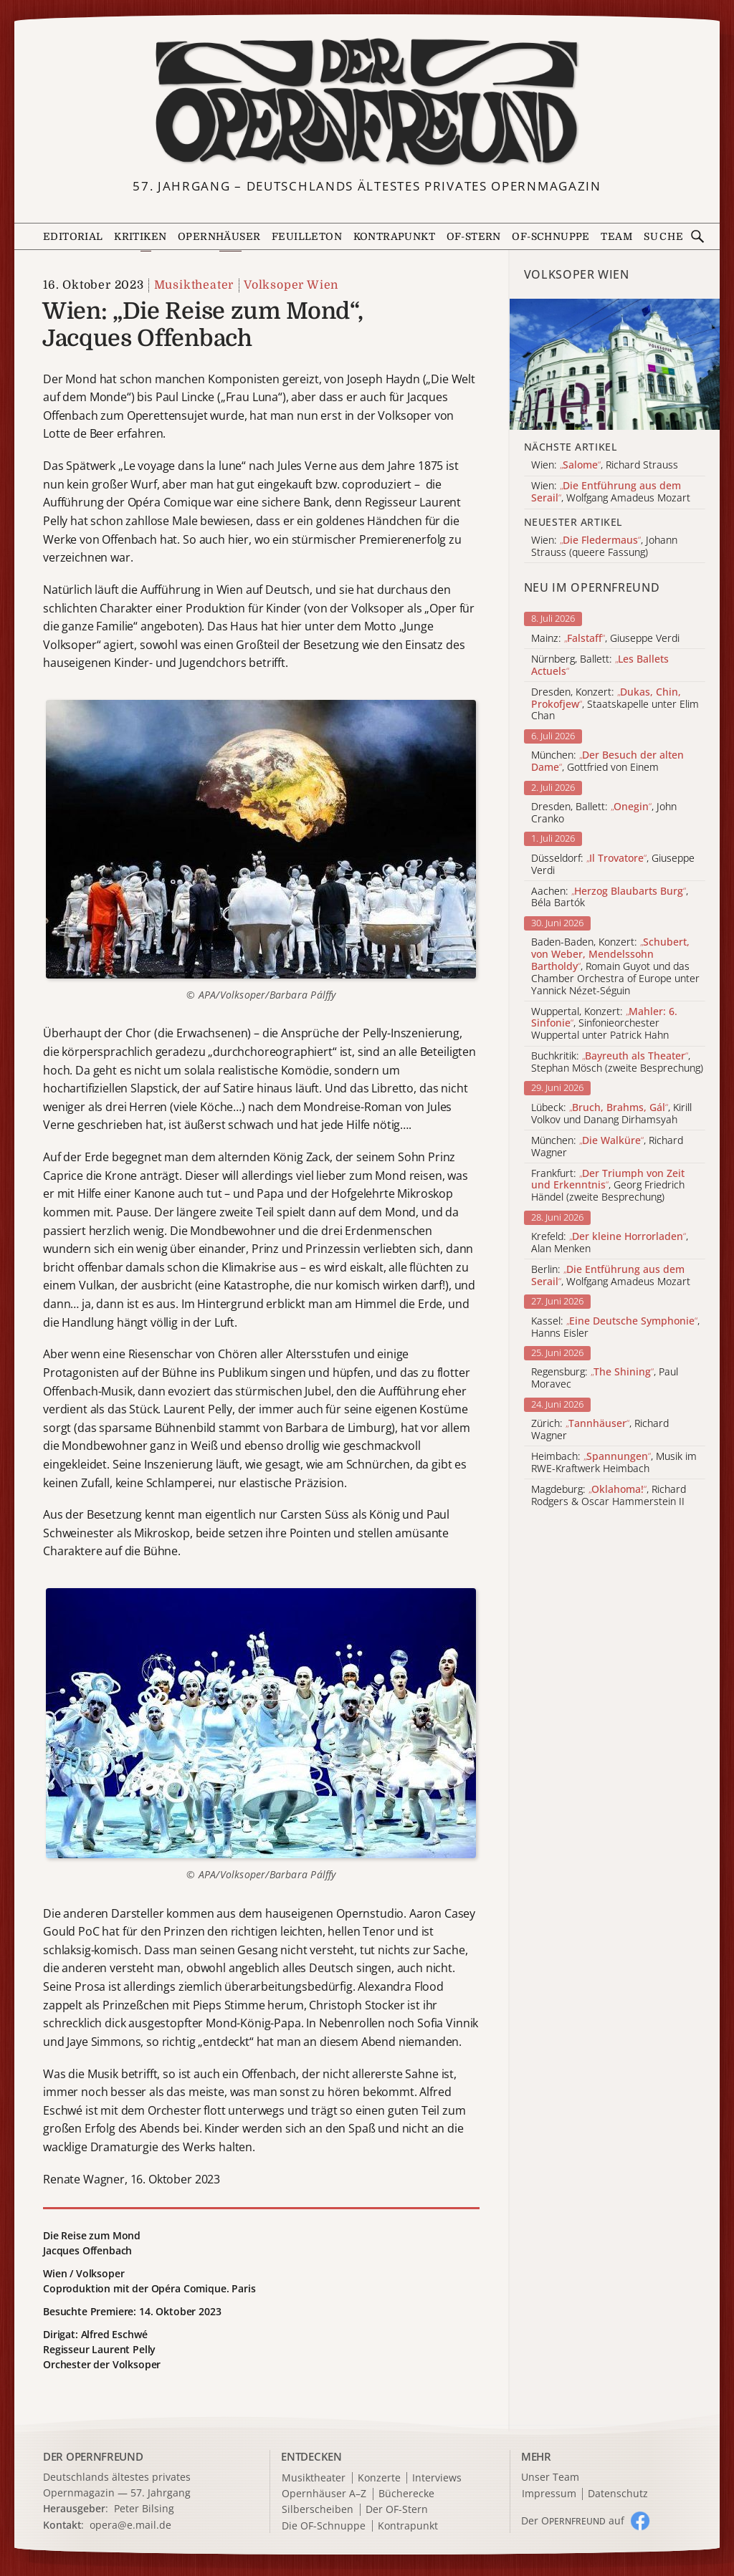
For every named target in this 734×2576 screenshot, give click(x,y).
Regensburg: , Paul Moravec (604, 1378)
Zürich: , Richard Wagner (600, 1430)
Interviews (437, 2478)
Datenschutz (618, 2494)
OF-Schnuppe (550, 236)
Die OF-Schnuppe (324, 2526)
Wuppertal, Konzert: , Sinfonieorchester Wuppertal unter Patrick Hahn (604, 1024)
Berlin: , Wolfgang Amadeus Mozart (610, 1276)
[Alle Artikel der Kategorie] (614, 364)
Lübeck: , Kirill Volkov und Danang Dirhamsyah (611, 1114)
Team (616, 236)
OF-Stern (474, 236)
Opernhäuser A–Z (324, 2494)
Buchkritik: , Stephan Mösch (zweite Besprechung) (617, 1062)
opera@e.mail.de (130, 2525)
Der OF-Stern (397, 2510)
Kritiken (140, 236)
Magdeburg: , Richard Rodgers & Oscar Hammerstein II (608, 1496)
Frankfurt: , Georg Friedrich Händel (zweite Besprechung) (608, 1185)
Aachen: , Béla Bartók (609, 897)
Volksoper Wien (291, 285)
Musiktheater (194, 285)
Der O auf (572, 2520)
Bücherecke (406, 2494)
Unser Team (550, 2477)
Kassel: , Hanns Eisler (615, 1327)
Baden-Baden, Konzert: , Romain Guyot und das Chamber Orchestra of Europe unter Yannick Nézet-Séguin (615, 966)
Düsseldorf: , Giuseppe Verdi (613, 864)
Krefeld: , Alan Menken (609, 1243)
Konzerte (379, 2478)
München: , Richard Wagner (607, 1147)
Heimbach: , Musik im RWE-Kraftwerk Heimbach (614, 1463)
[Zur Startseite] (367, 102)
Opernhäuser (219, 236)
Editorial (73, 236)
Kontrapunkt (394, 236)
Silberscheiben (317, 2510)
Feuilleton (307, 236)
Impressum (549, 2494)
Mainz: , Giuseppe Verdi (605, 639)
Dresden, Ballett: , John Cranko (604, 813)
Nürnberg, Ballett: (600, 665)
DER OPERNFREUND (93, 2456)
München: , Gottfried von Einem (607, 761)
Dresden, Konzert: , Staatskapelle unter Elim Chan (615, 704)
